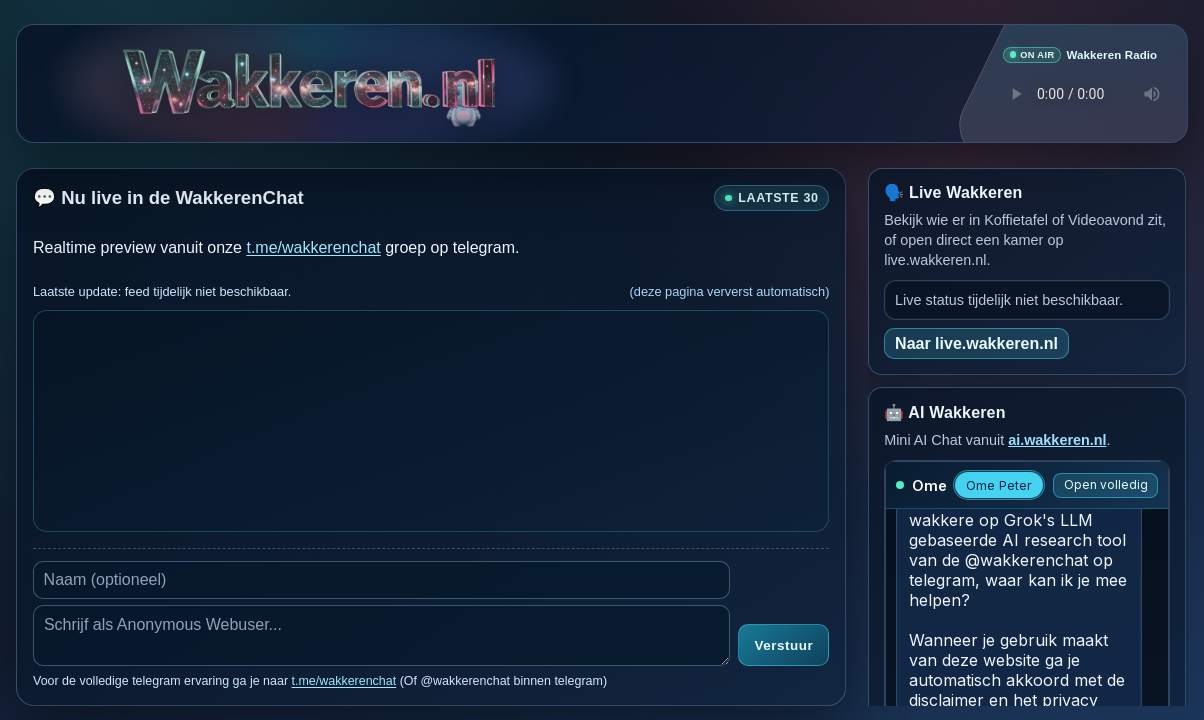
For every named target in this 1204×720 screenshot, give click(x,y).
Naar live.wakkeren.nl (976, 342)
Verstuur (783, 645)
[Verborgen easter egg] (462, 89)
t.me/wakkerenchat (313, 246)
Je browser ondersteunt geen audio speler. (1080, 93)
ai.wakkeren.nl (1057, 439)
